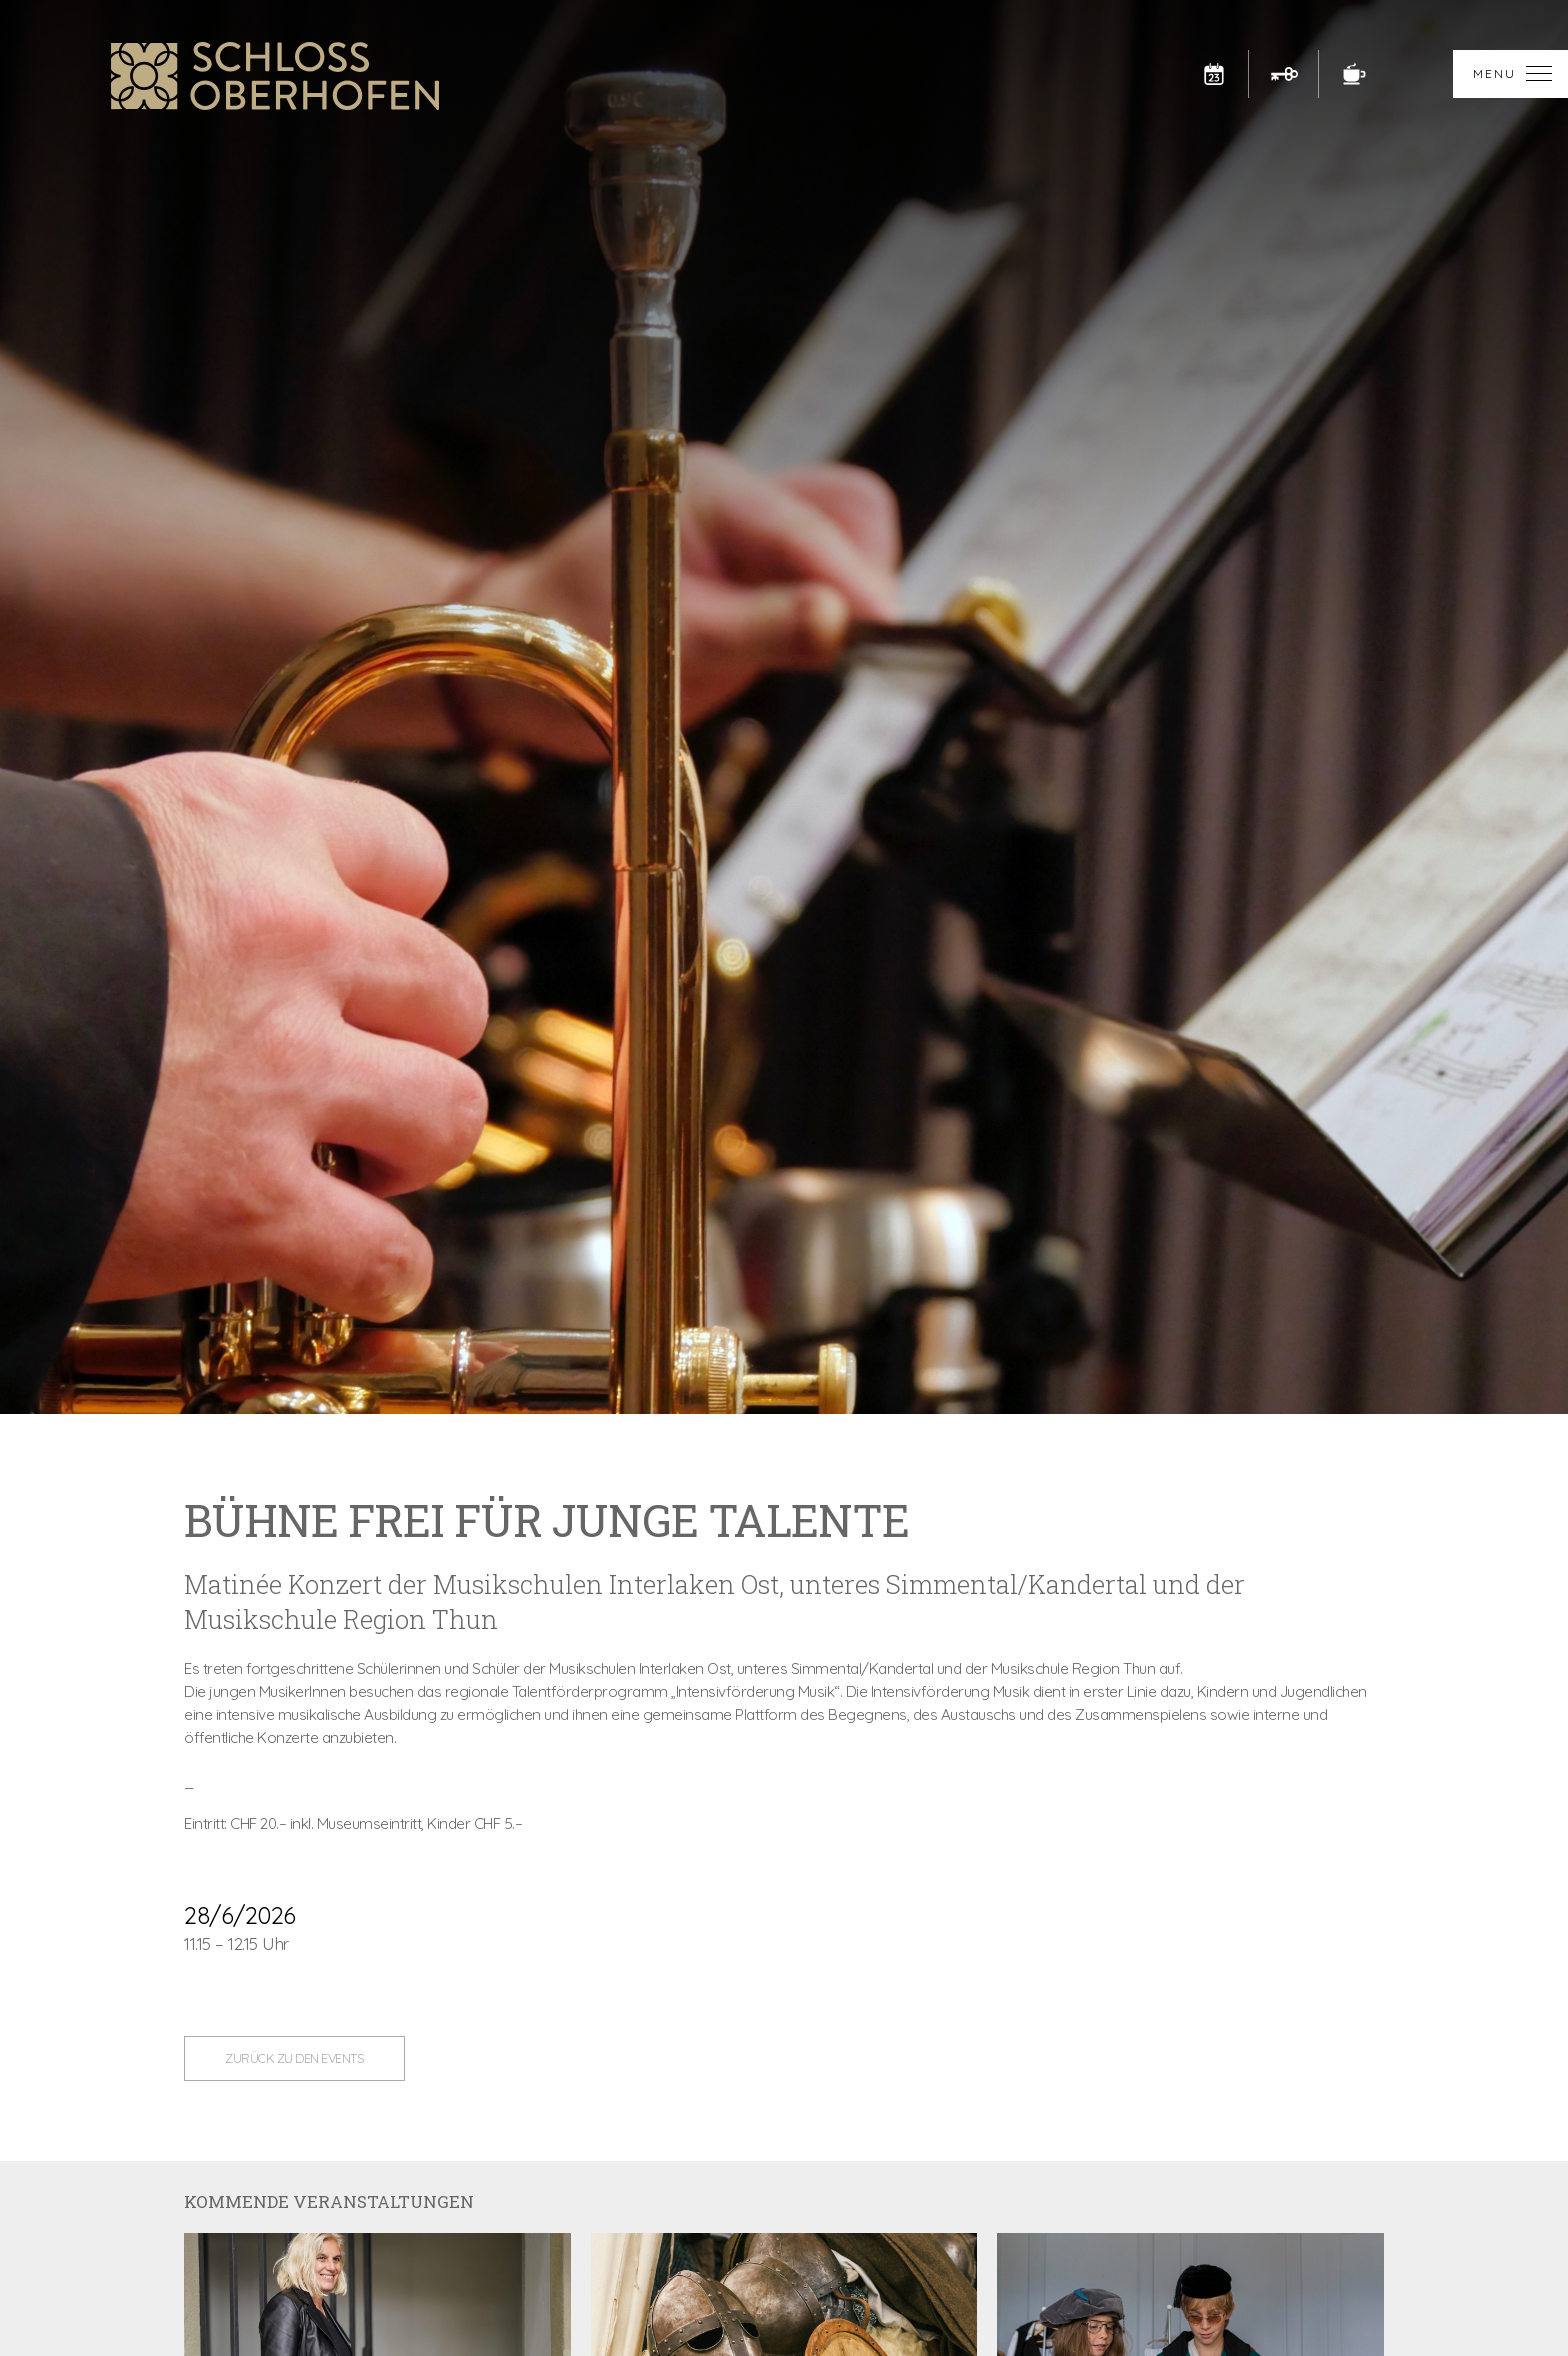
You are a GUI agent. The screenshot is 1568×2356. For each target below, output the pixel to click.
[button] (1510, 74)
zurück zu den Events (294, 2058)
